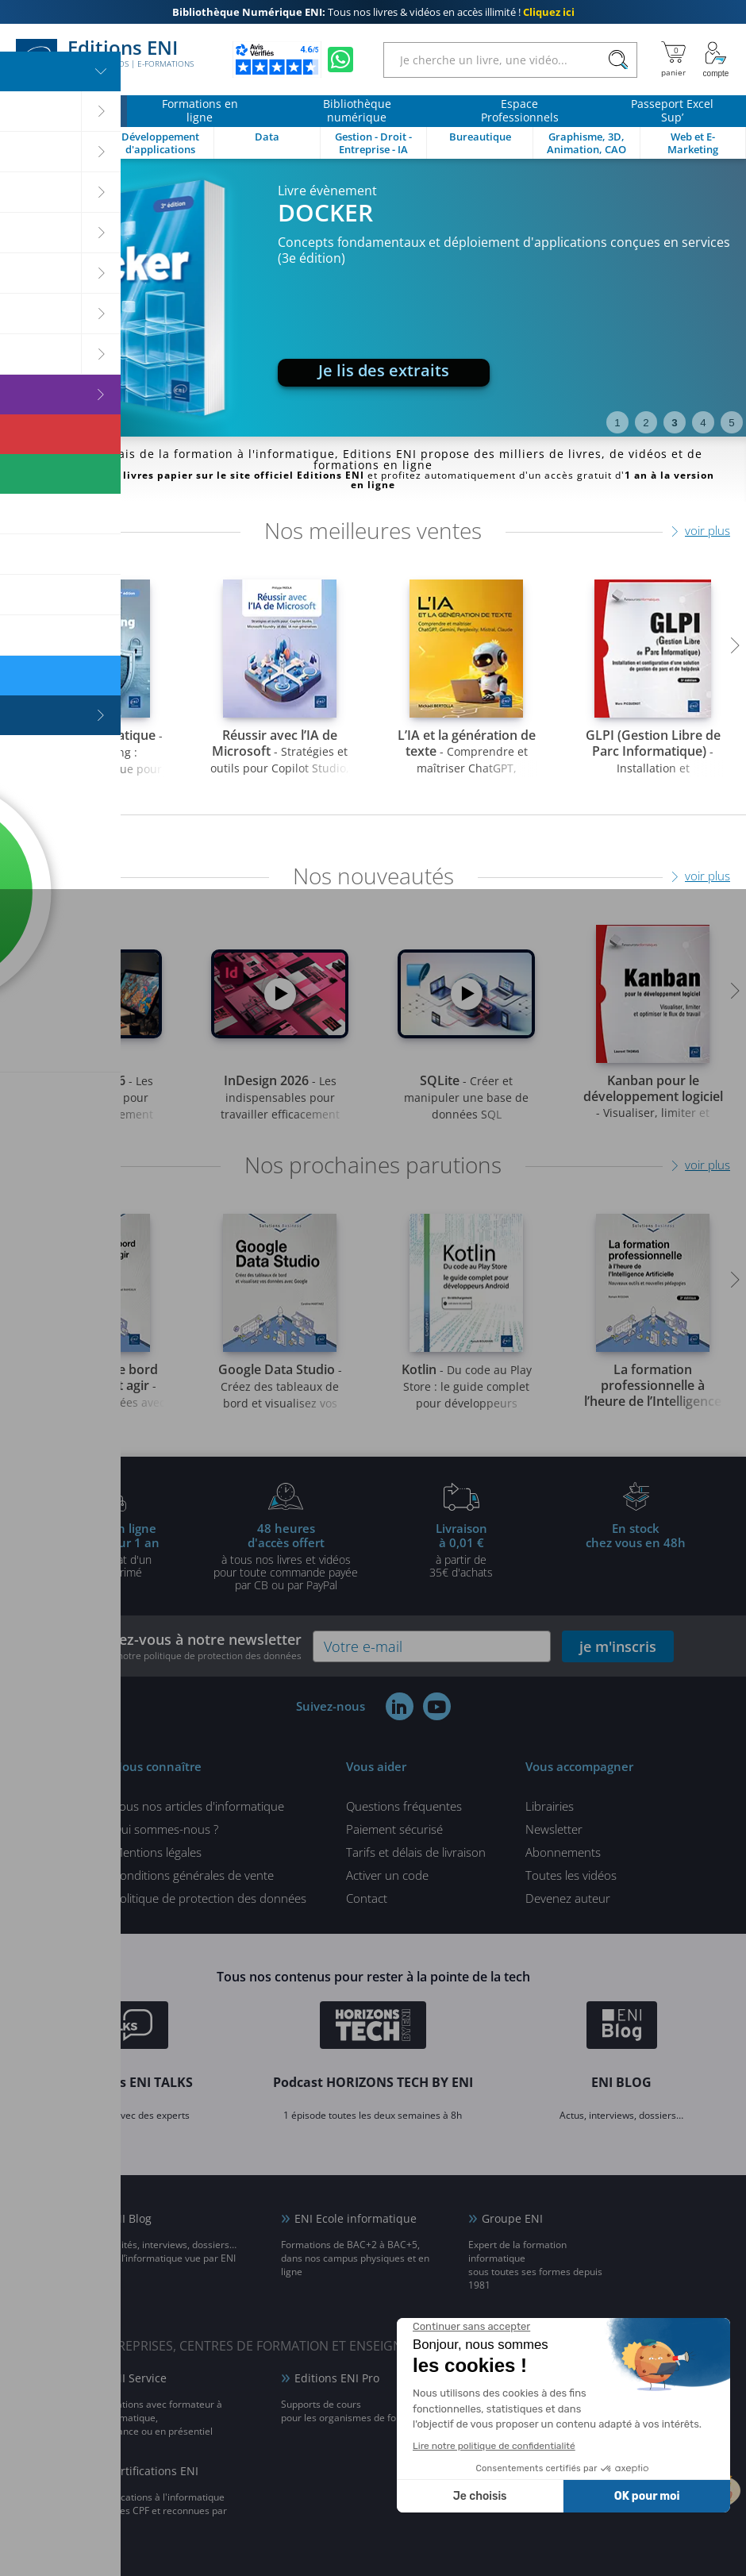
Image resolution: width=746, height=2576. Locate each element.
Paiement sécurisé (394, 1829)
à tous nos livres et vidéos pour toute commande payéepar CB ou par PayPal (285, 1556)
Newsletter (554, 1829)
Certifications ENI (152, 2470)
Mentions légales (157, 1852)
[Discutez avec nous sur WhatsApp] (340, 59)
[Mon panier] (673, 59)
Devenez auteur (567, 1898)
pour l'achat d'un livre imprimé (110, 1549)
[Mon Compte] (716, 59)
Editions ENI (105, 59)
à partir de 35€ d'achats (461, 1549)
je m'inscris (617, 1646)
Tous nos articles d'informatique (198, 1806)
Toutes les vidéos (571, 1875)
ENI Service (137, 2377)
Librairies (549, 1806)
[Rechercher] (618, 60)
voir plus (707, 530)
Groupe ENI (512, 2218)
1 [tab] (617, 423)
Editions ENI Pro (336, 2377)
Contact (366, 1898)
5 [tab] (731, 423)
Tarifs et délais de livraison (416, 1852)
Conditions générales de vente (193, 1875)
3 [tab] (674, 423)
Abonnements (563, 1852)
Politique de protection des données (209, 1898)
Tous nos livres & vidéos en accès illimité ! (373, 12)
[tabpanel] (373, 298)
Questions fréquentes (404, 1806)
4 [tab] (703, 423)
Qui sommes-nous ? (165, 1829)
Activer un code (387, 1875)
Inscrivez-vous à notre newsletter (187, 1646)
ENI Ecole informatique (355, 2218)
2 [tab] (645, 423)
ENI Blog (129, 2218)
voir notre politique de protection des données (200, 1655)
